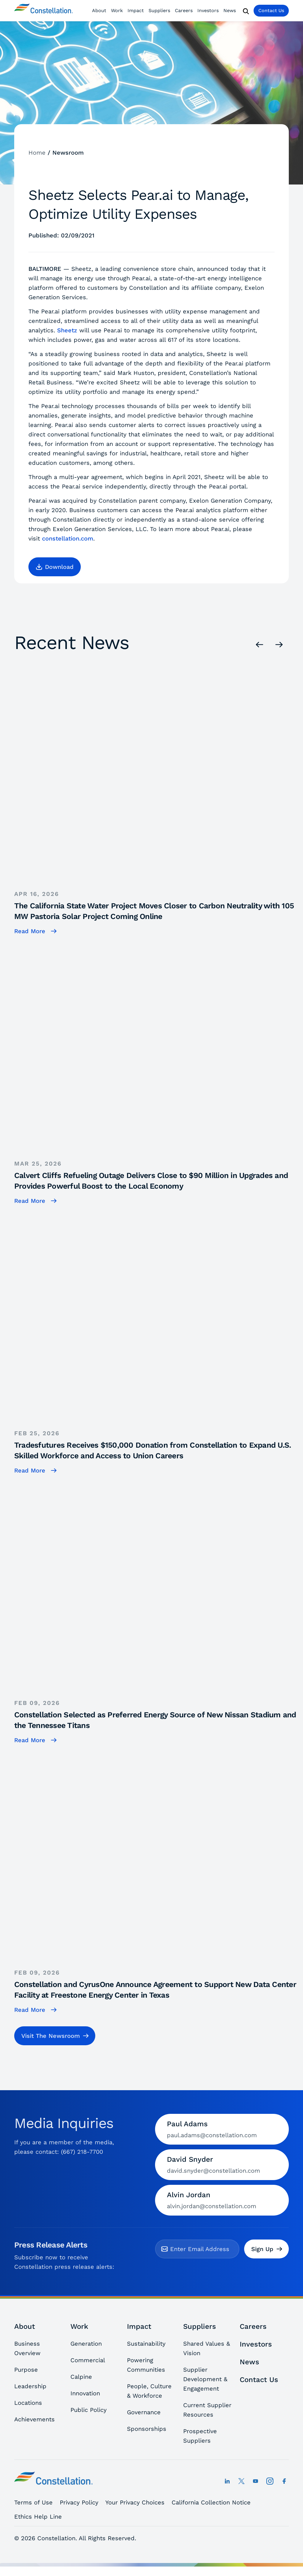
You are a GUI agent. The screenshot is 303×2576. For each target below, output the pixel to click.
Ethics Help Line (38, 2516)
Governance (144, 2412)
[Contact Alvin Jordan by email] (222, 2200)
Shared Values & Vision (206, 2348)
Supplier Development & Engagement (205, 2379)
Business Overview (27, 2348)
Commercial (87, 2360)
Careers (184, 10)
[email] (202, 2249)
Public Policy (88, 2409)
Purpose (26, 2369)
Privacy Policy (79, 2502)
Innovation (85, 2393)
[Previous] (259, 644)
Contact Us (271, 10)
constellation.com (67, 538)
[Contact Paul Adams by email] (222, 2129)
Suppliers (159, 10)
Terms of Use (33, 2502)
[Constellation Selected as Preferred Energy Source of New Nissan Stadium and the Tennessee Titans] (158, 1610)
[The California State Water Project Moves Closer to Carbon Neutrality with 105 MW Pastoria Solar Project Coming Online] (158, 801)
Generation (86, 2343)
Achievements (34, 2419)
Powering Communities (146, 2365)
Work (117, 10)
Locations (28, 2402)
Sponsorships (146, 2428)
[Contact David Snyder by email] (222, 2164)
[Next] (279, 644)
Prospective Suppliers (200, 2436)
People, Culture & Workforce (149, 2391)
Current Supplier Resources (207, 2410)
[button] (54, 566)
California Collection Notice (211, 2502)
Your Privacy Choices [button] (135, 2502)
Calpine (81, 2376)
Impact (136, 10)
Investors (208, 10)
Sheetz (67, 330)
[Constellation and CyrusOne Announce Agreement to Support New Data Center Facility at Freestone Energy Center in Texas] (158, 1879)
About (99, 10)
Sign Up (267, 2249)
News (229, 10)
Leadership (30, 2386)
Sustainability (146, 2343)
